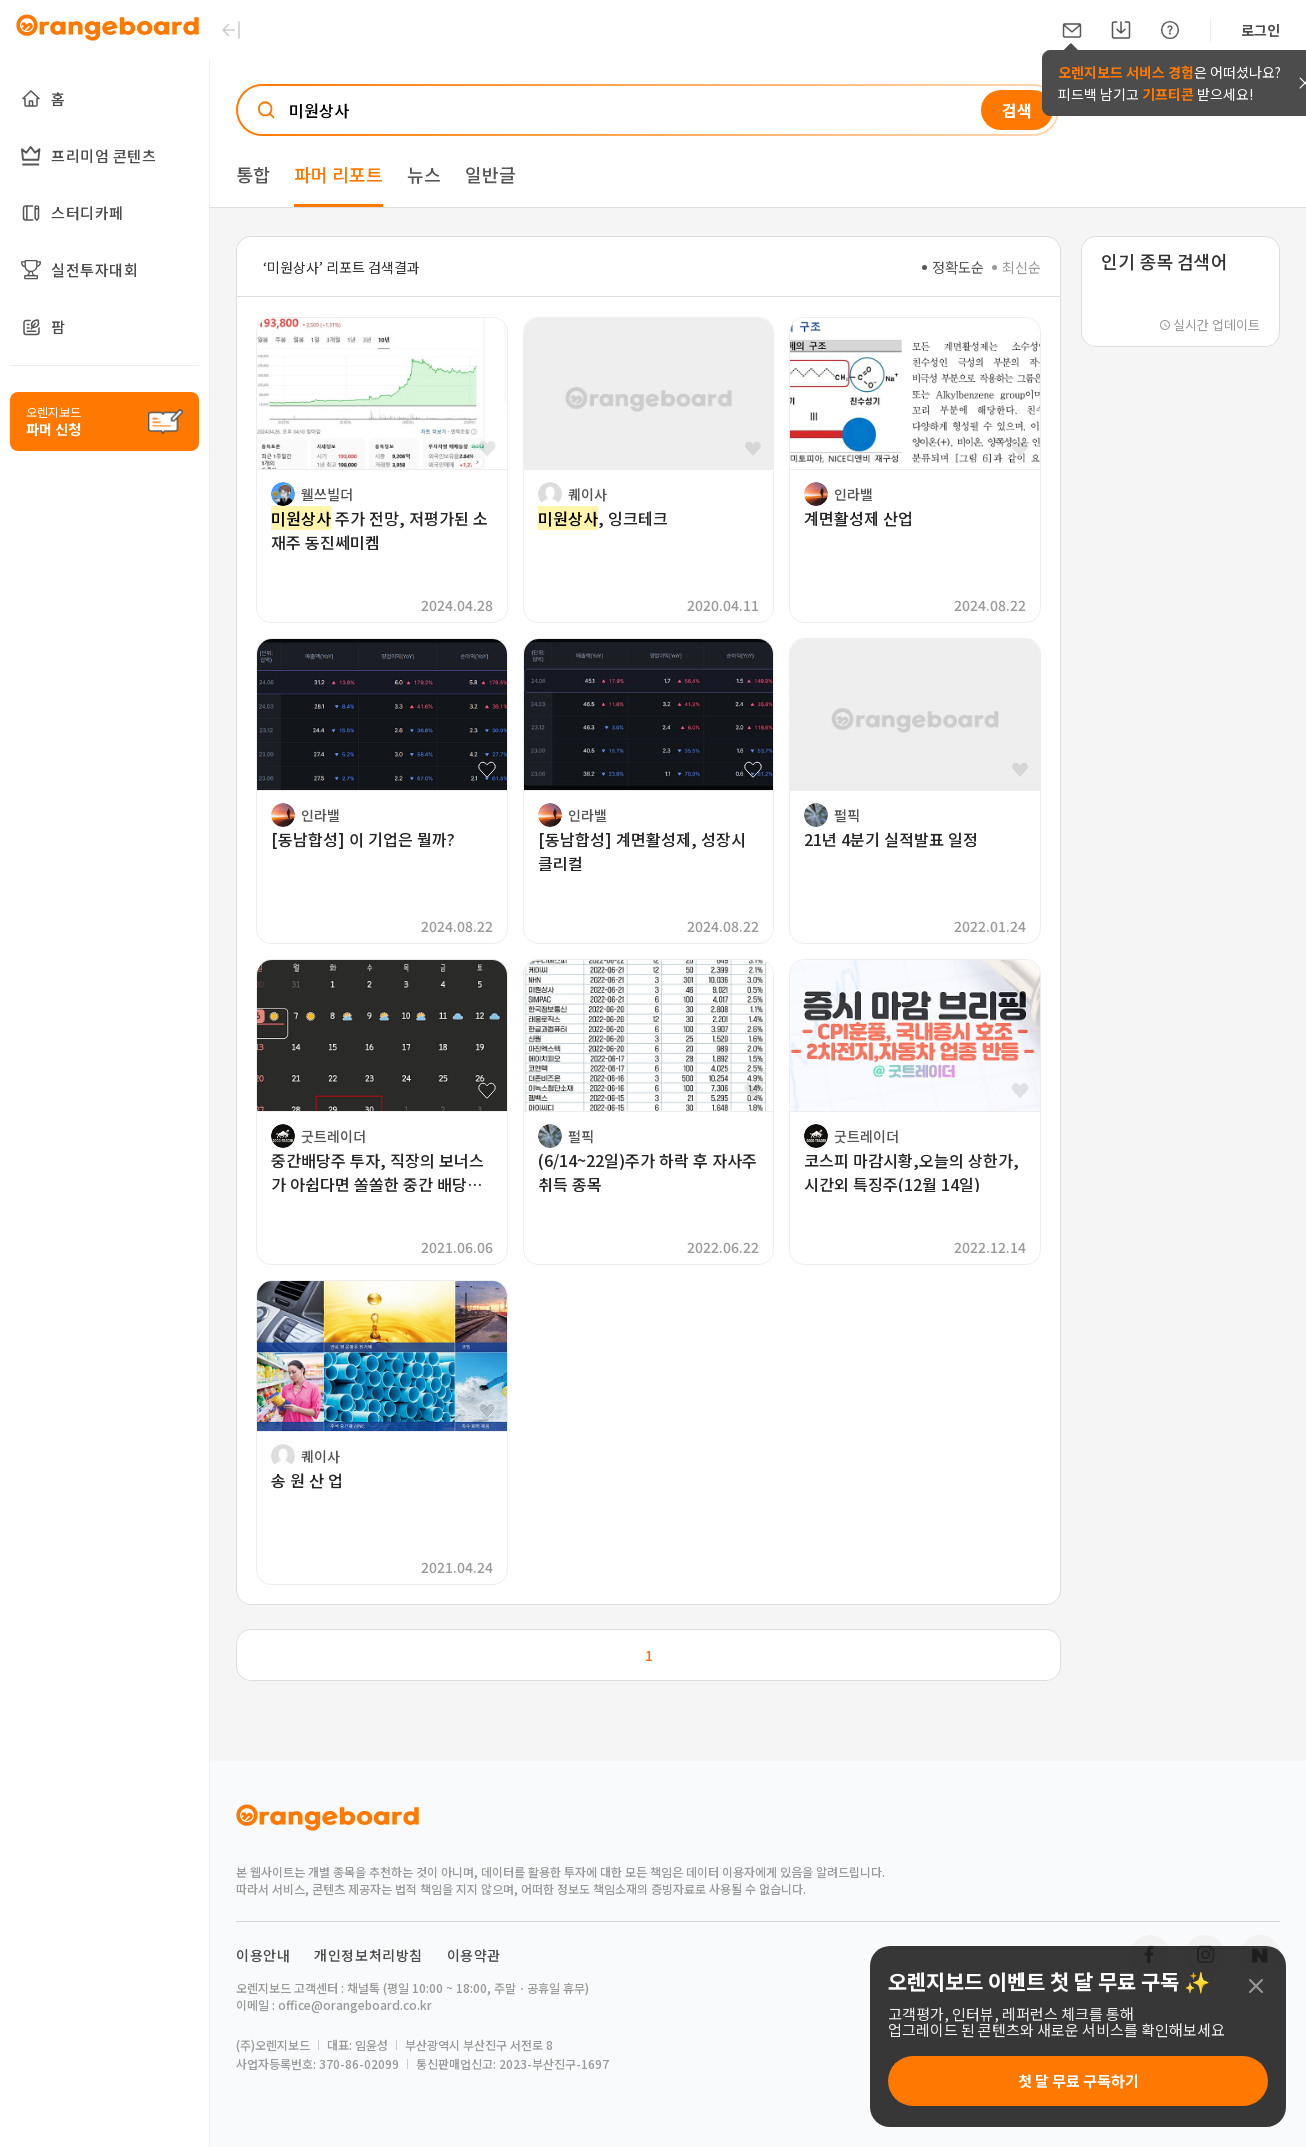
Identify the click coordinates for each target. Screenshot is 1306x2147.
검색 (1017, 110)
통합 (253, 174)
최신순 (1016, 267)
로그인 (1260, 30)
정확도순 (953, 267)
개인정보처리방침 (368, 1955)
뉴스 (424, 174)
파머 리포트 (338, 174)
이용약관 (474, 1955)
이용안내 (263, 1955)
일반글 (490, 174)
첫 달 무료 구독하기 (1078, 2080)
